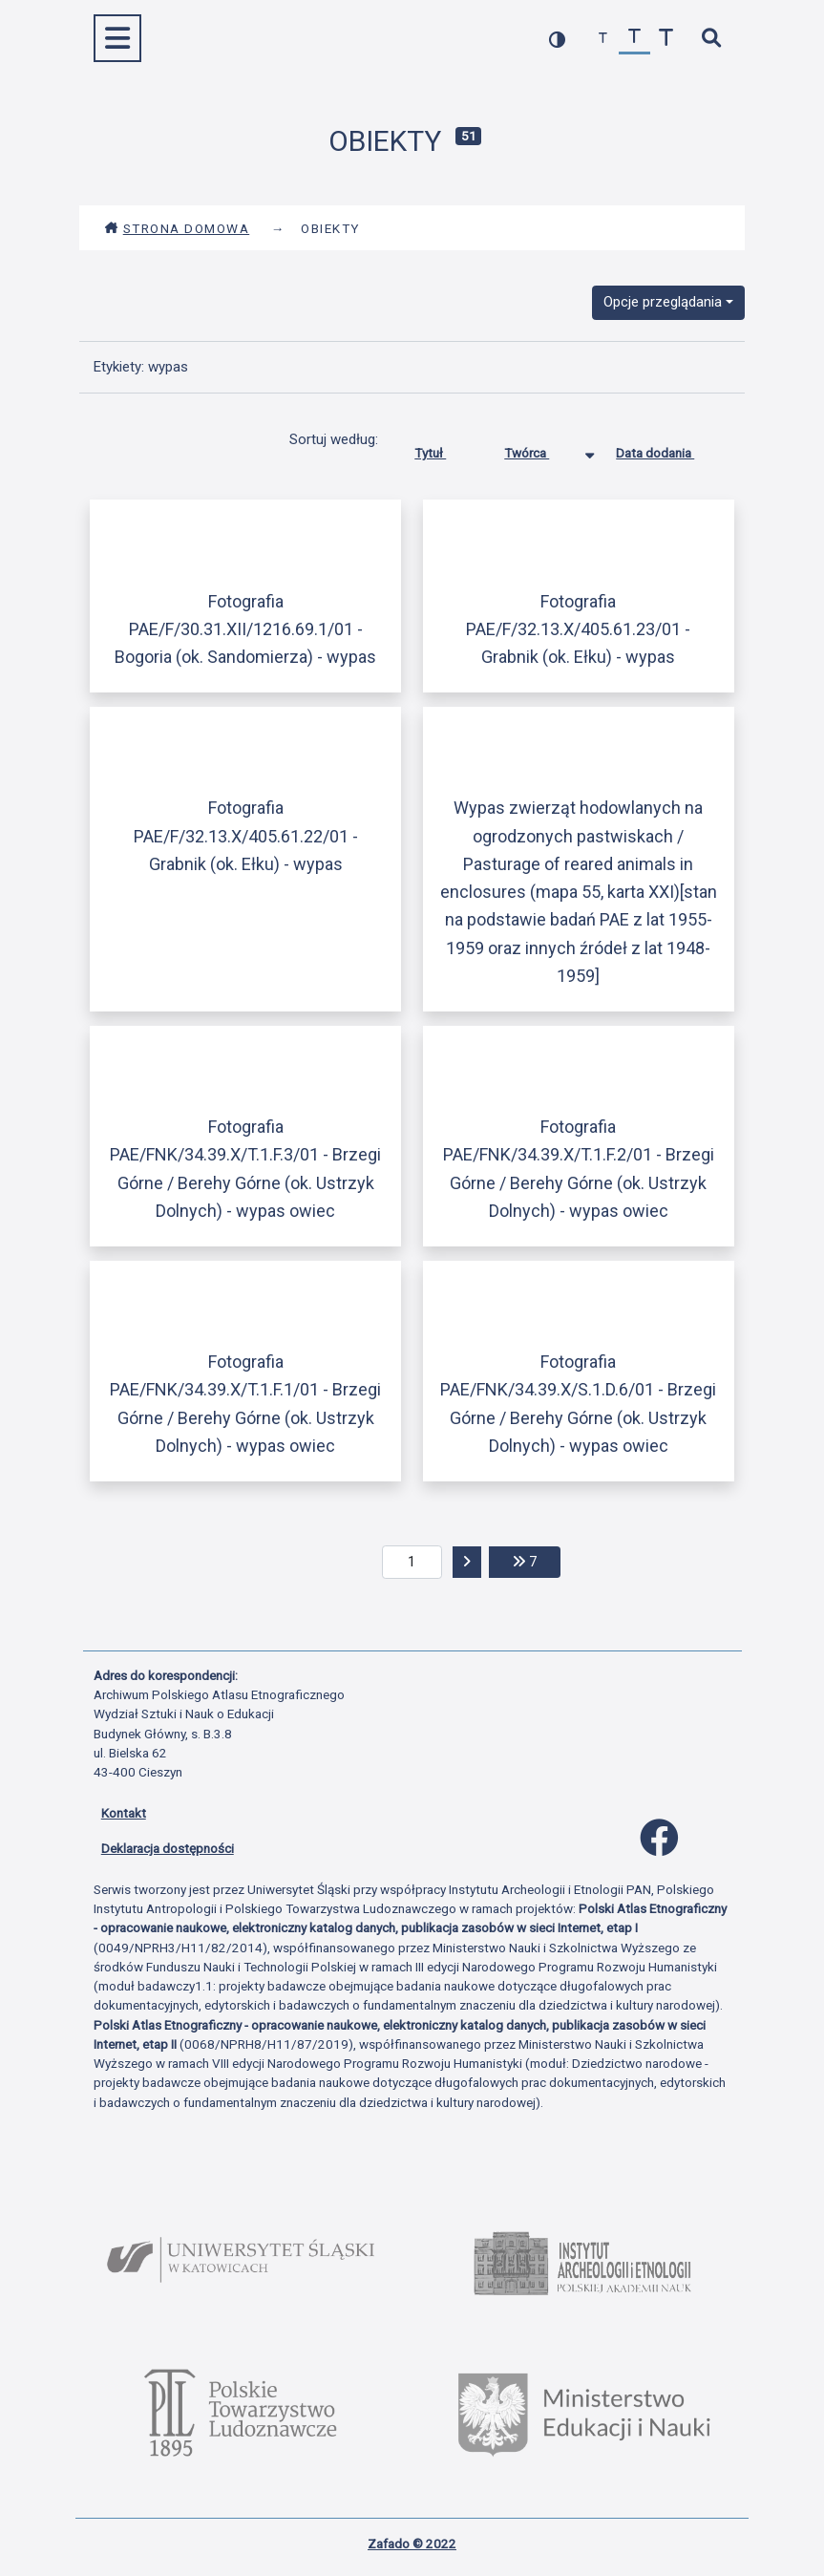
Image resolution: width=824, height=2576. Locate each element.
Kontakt (123, 1812)
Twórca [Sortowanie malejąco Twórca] (541, 448)
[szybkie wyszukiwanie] (712, 38)
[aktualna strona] (412, 1562)
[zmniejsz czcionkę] (603, 38)
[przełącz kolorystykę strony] (557, 38)
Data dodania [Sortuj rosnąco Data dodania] (669, 448)
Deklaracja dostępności (167, 1848)
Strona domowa (177, 228)
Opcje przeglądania (662, 301)
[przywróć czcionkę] (634, 38)
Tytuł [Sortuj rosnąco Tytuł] (444, 448)
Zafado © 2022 (412, 2543)
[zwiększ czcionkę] (666, 38)
